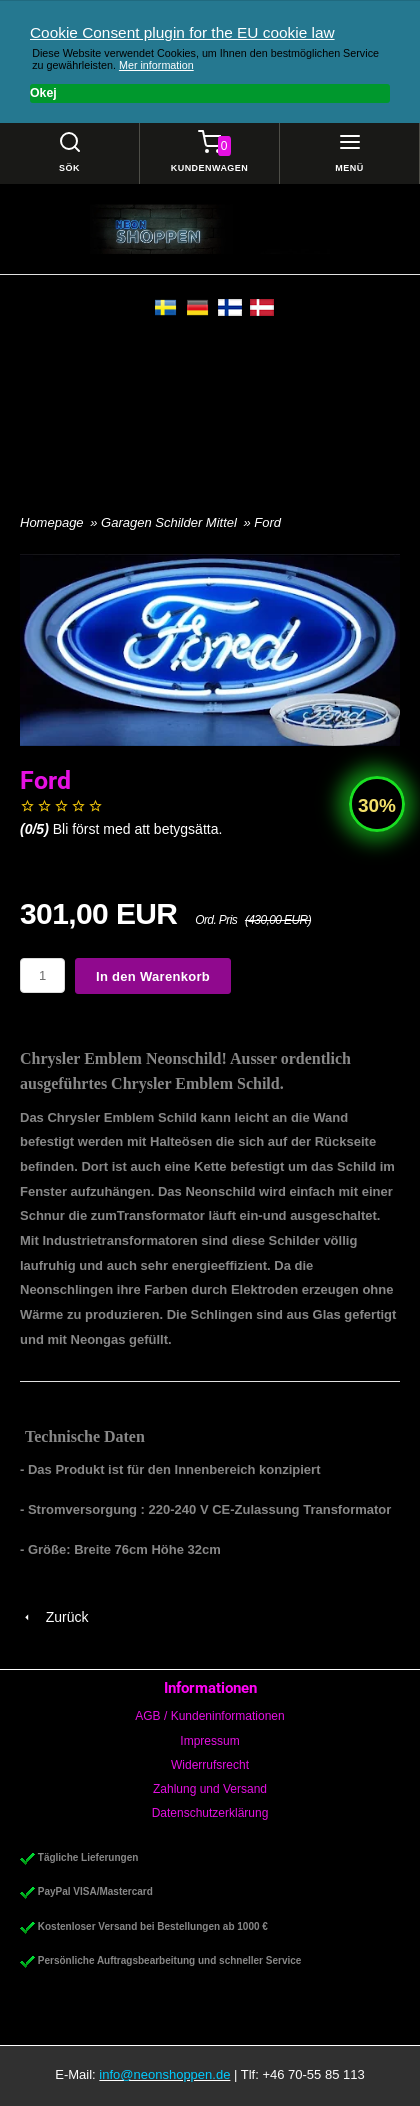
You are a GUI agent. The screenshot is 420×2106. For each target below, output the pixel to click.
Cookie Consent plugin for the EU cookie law (182, 32)
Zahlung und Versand (210, 1789)
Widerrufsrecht (210, 1765)
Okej (43, 93)
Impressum (209, 1741)
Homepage (52, 522)
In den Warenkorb (153, 976)
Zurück (54, 1617)
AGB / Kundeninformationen (209, 1716)
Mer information (156, 65)
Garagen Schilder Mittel (170, 522)
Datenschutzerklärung (210, 1813)
